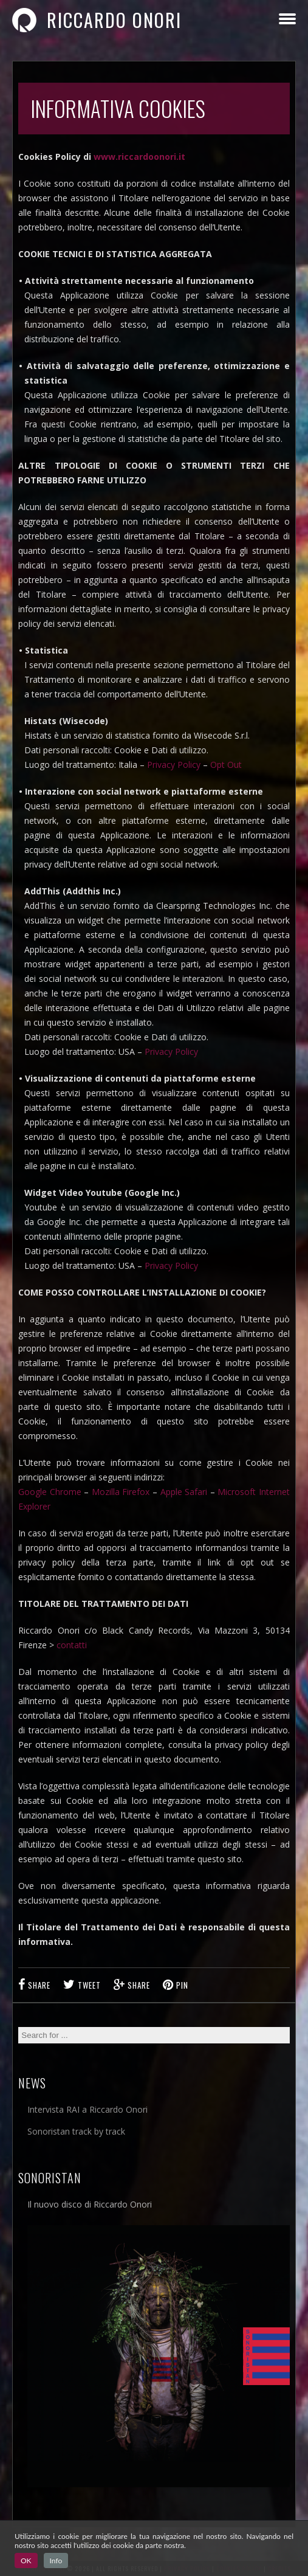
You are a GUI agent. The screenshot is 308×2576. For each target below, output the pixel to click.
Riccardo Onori (97, 19)
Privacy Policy (173, 764)
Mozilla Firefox (121, 1491)
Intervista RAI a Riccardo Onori (87, 2109)
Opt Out (226, 764)
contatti (71, 1645)
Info (56, 2560)
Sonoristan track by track (76, 2131)
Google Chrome (49, 1491)
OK (26, 2560)
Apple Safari (184, 1491)
